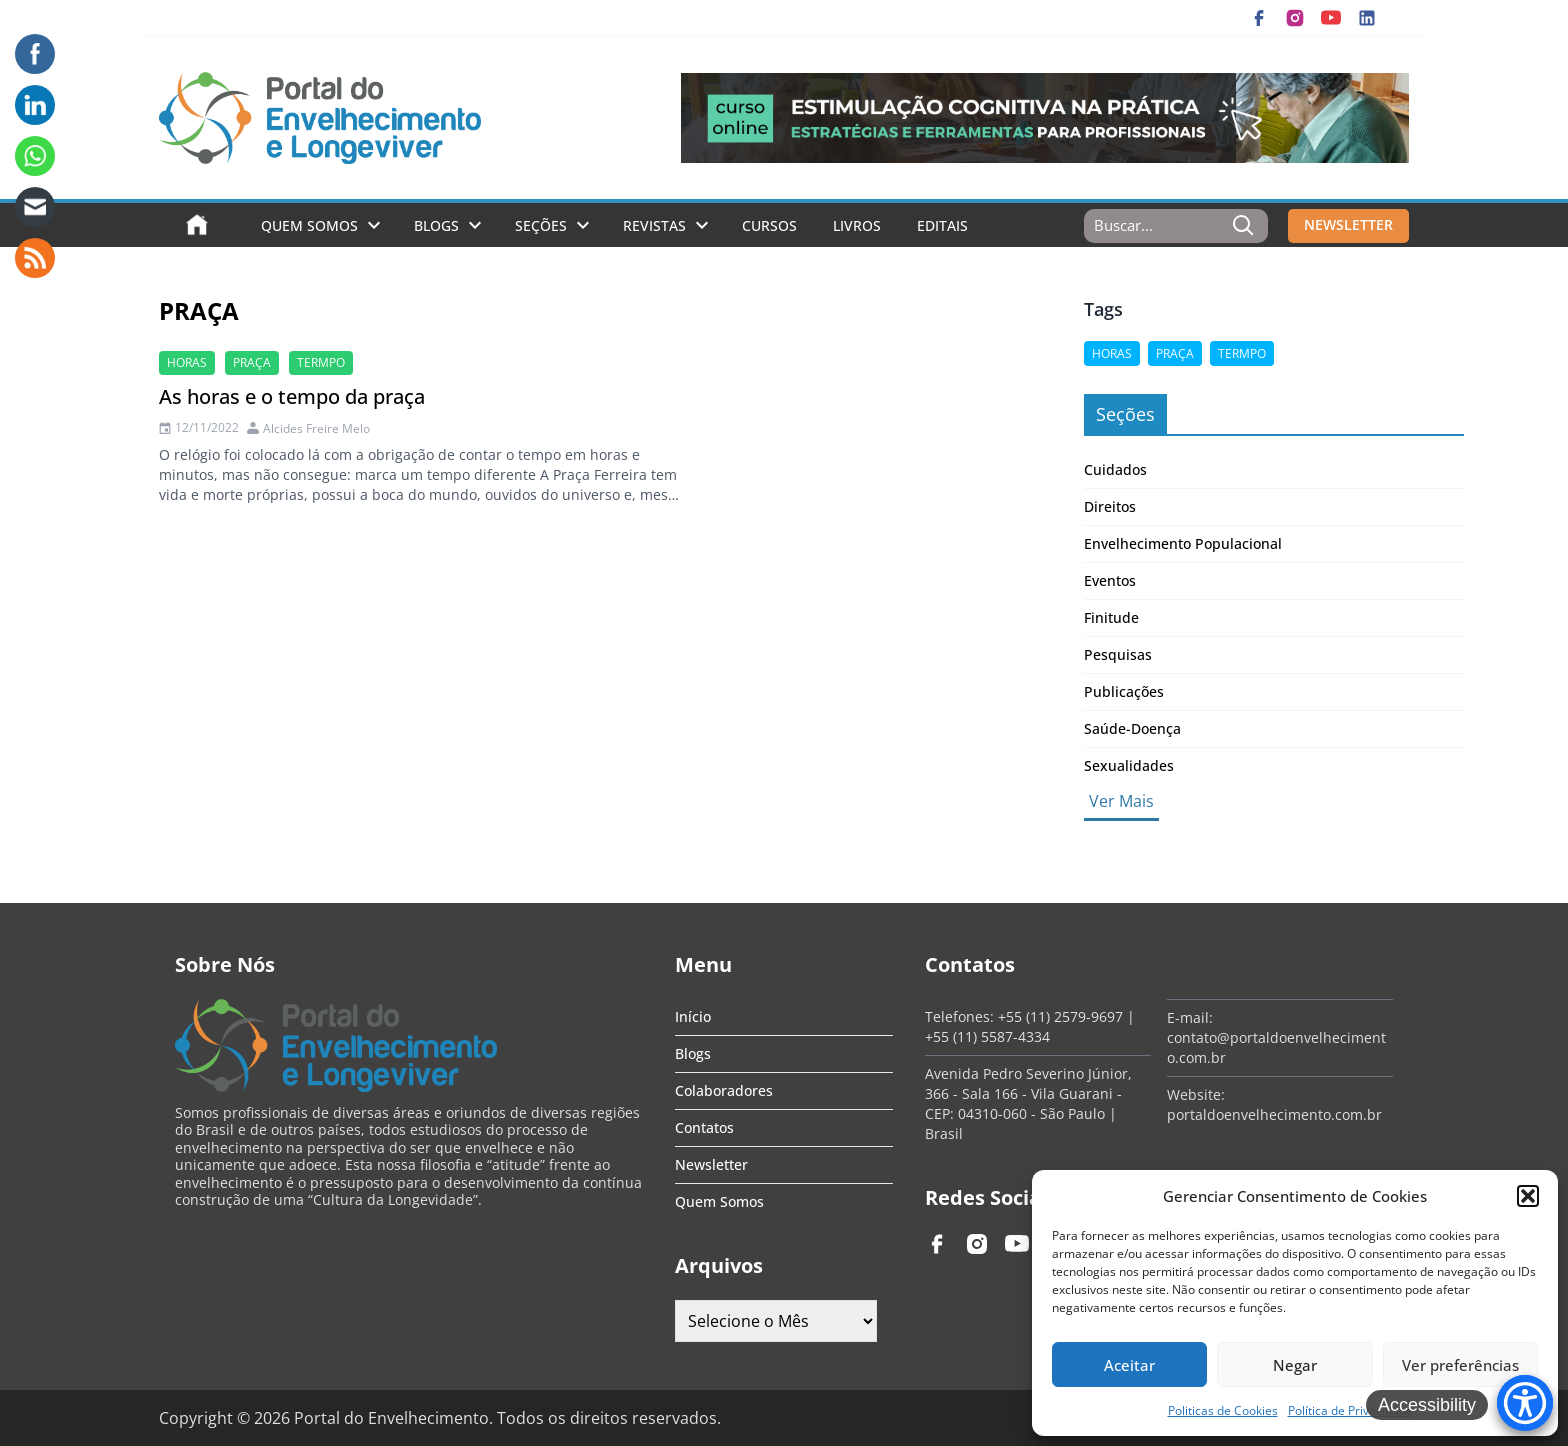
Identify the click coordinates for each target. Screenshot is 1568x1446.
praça (252, 362)
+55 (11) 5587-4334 (987, 1036)
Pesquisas (1118, 654)
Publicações (1124, 691)
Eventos (1110, 580)
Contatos (704, 1127)
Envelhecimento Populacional (1183, 543)
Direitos (1110, 506)
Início (693, 1016)
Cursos (769, 225)
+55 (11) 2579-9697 (1060, 1016)
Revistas (654, 225)
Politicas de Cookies (1223, 1410)
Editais (942, 225)
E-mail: (1190, 1017)
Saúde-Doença (1132, 728)
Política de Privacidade (1350, 1410)
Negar (1295, 1365)
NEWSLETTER (1348, 224)
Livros (857, 225)
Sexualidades (1129, 765)
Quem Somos (309, 225)
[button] (1528, 1196)
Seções (541, 225)
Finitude (1111, 617)
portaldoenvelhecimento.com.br (1274, 1114)
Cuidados (1115, 469)
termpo (321, 362)
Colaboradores (724, 1090)
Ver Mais (1121, 801)
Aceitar (1129, 1365)
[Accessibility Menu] (1525, 1403)
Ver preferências (1460, 1365)
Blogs (436, 225)
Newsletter (711, 1164)
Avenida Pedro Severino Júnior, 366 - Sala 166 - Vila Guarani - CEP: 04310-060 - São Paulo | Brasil (1028, 1103)
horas (187, 362)
